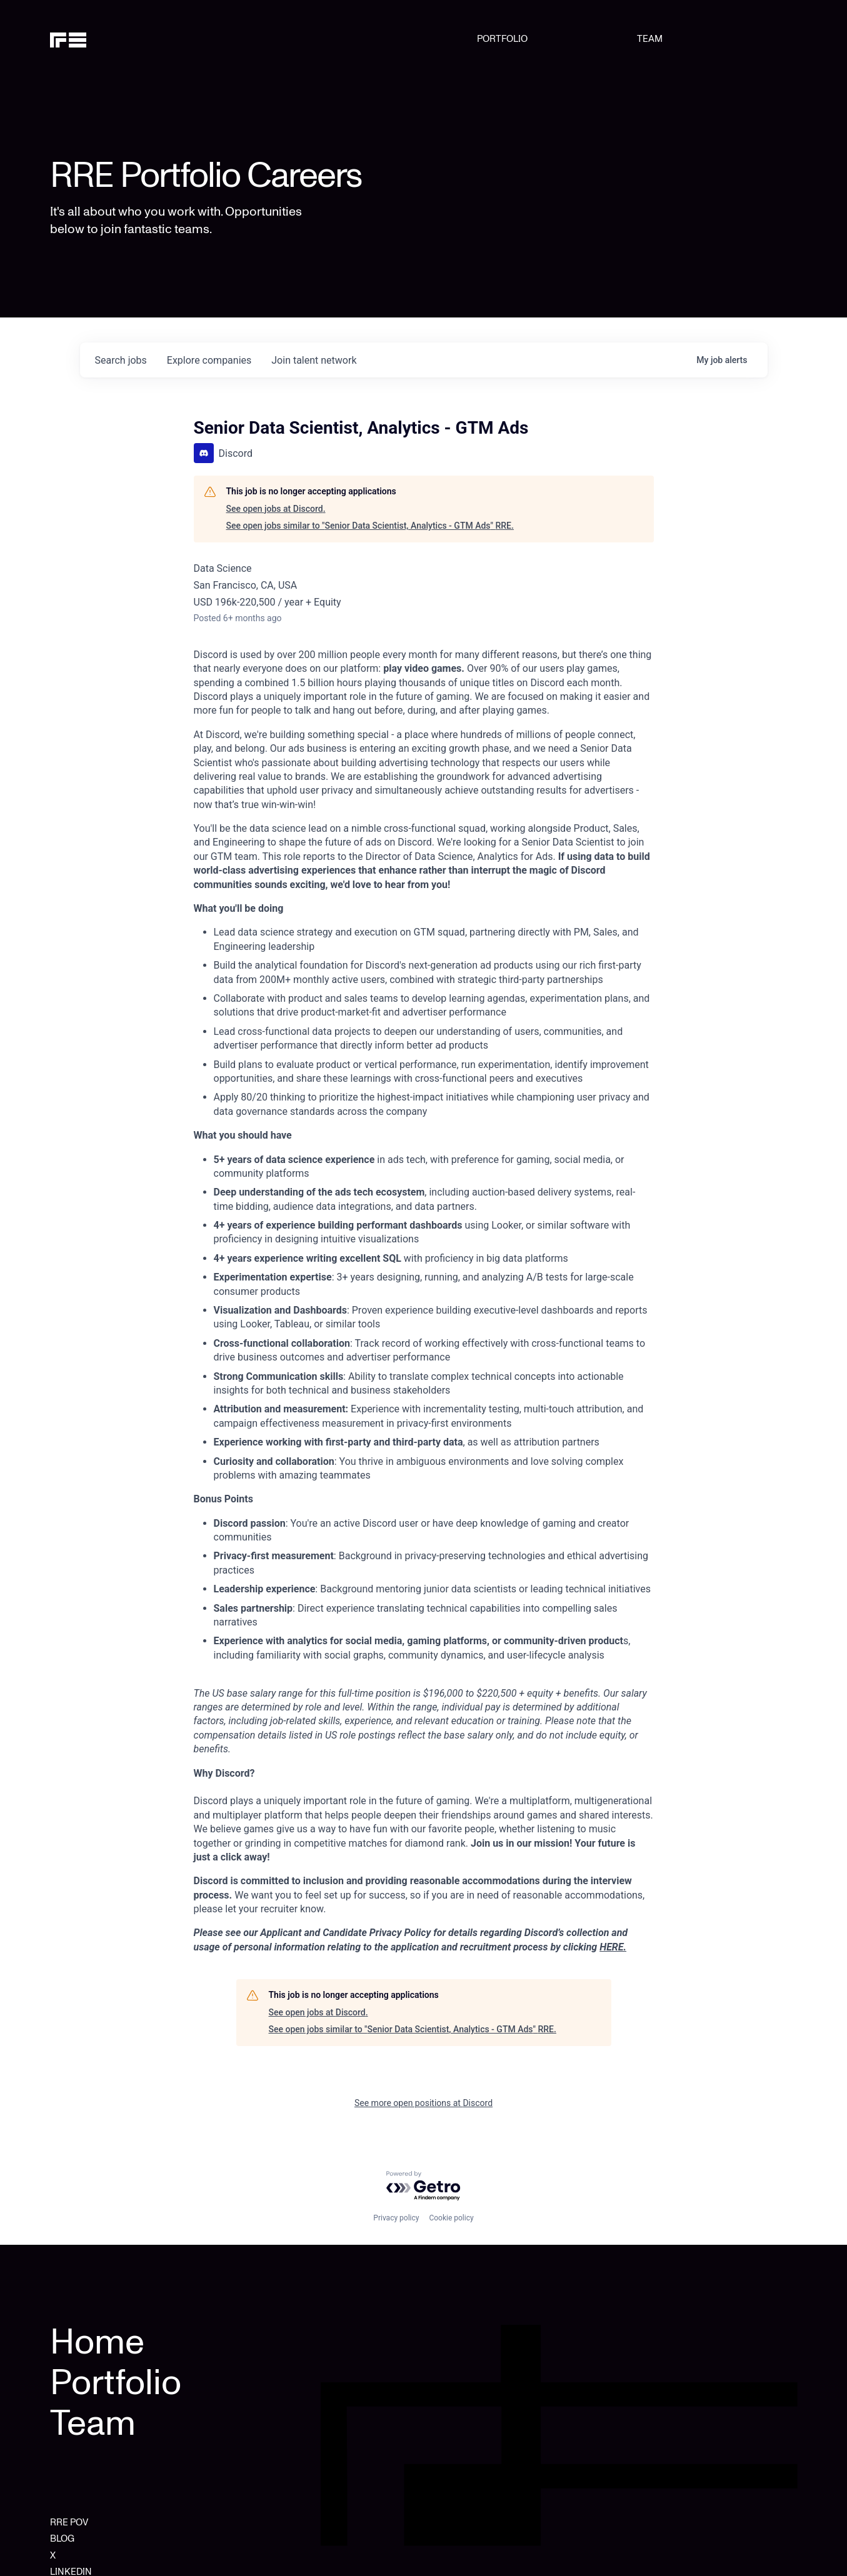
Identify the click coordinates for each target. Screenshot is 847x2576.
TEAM (650, 38)
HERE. (612, 1947)
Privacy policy (396, 2218)
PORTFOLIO (502, 38)
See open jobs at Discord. (276, 509)
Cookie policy (451, 2218)
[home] (103, 38)
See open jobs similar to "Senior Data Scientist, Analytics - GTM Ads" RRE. (370, 526)
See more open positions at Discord (423, 2103)
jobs (121, 360)
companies (209, 360)
